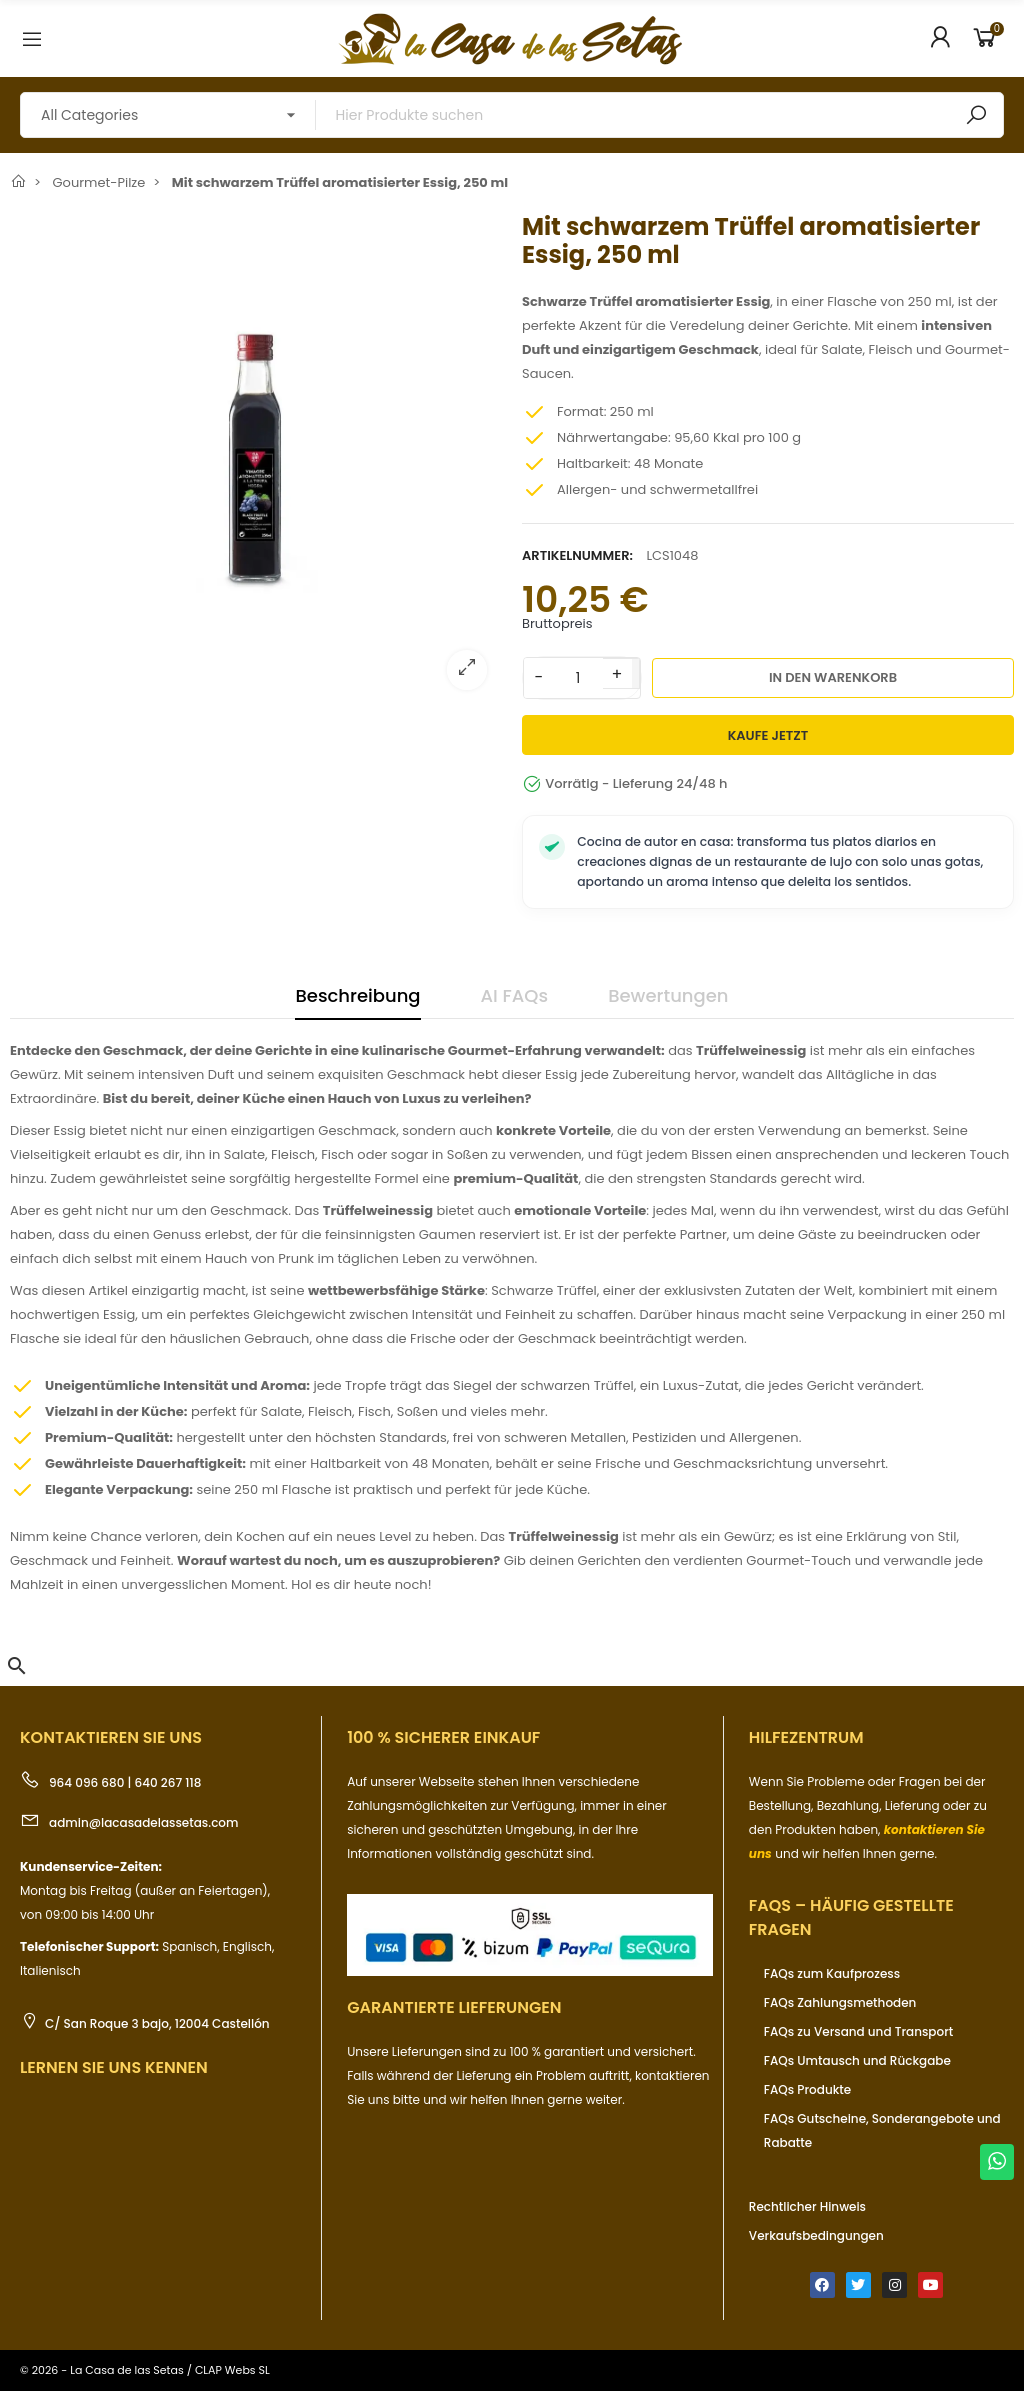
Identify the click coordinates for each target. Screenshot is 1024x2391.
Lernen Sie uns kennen (114, 2067)
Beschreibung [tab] (357, 995)
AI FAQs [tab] (515, 995)
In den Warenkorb (833, 677)
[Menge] (578, 678)
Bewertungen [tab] (668, 995)
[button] (17, 1666)
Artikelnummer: (577, 555)
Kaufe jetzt (768, 735)
